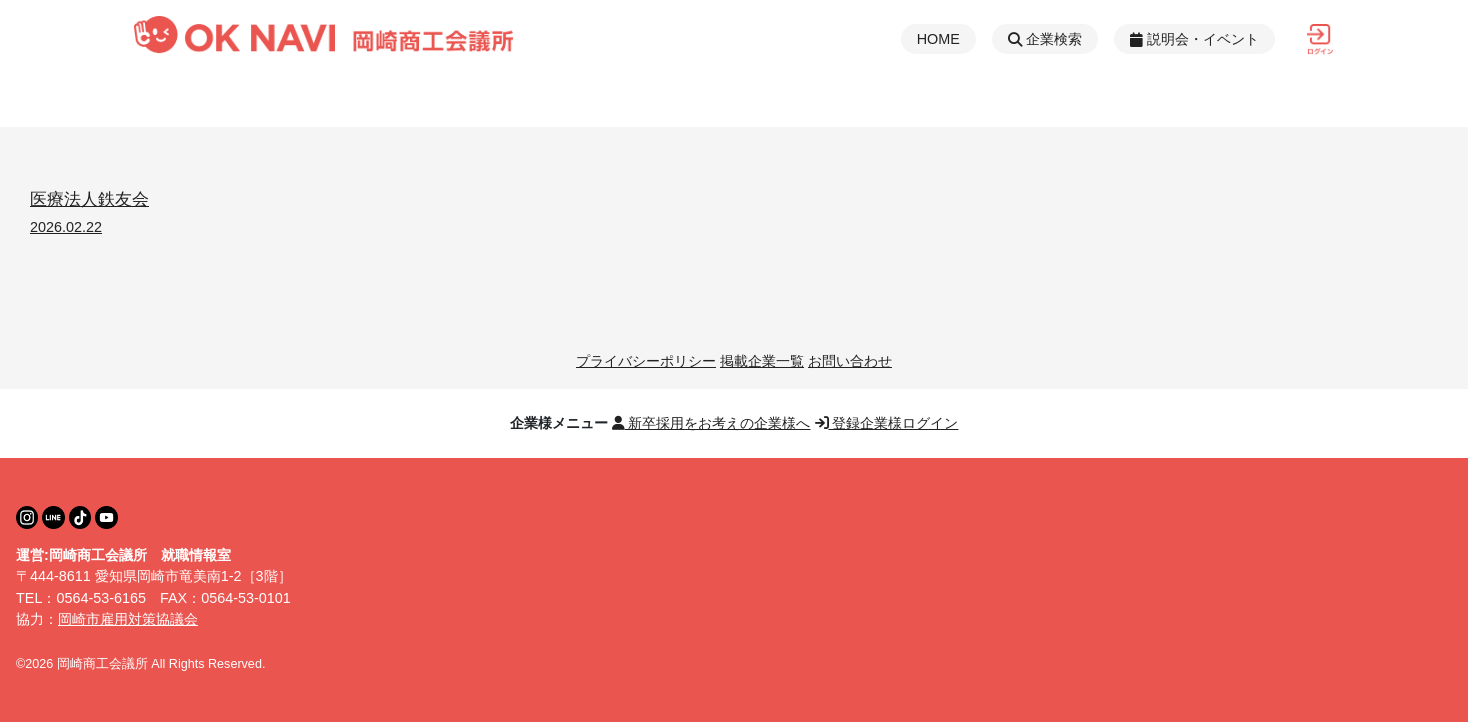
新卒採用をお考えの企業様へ (711, 423)
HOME (938, 39)
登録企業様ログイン (887, 423)
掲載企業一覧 (762, 361)
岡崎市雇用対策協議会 (128, 619)
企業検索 (1045, 39)
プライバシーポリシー (646, 361)
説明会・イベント (1194, 39)
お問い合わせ (850, 361)
